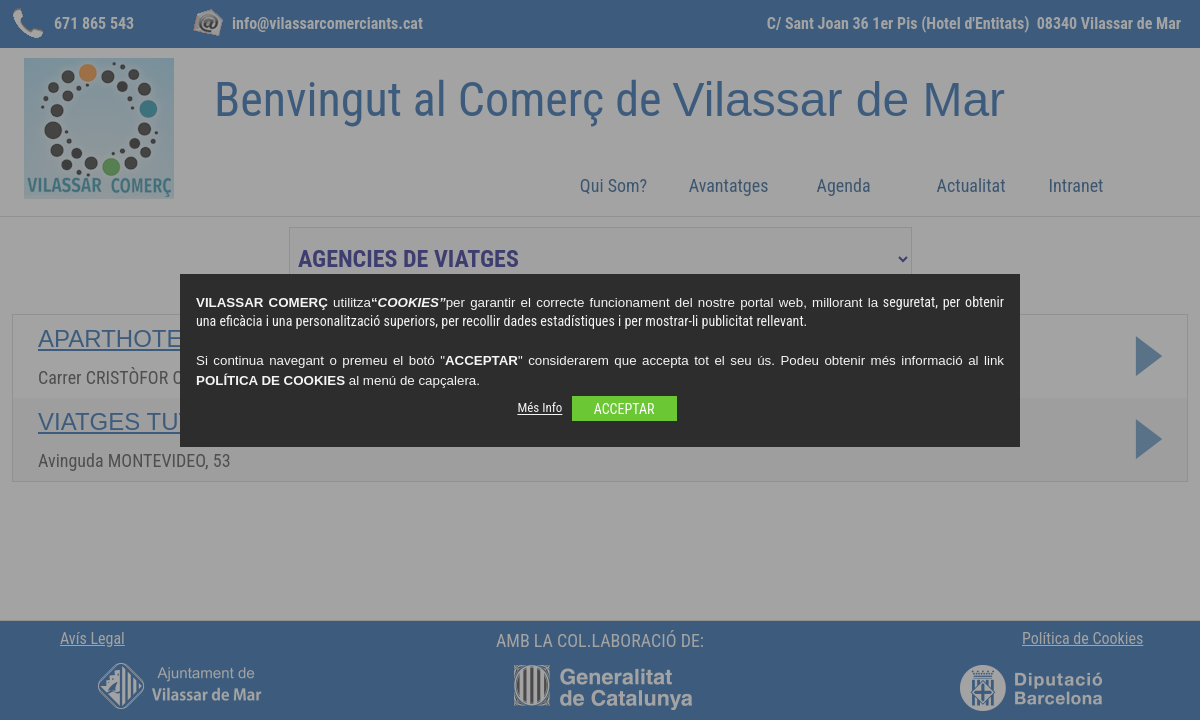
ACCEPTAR (624, 409)
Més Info (539, 408)
